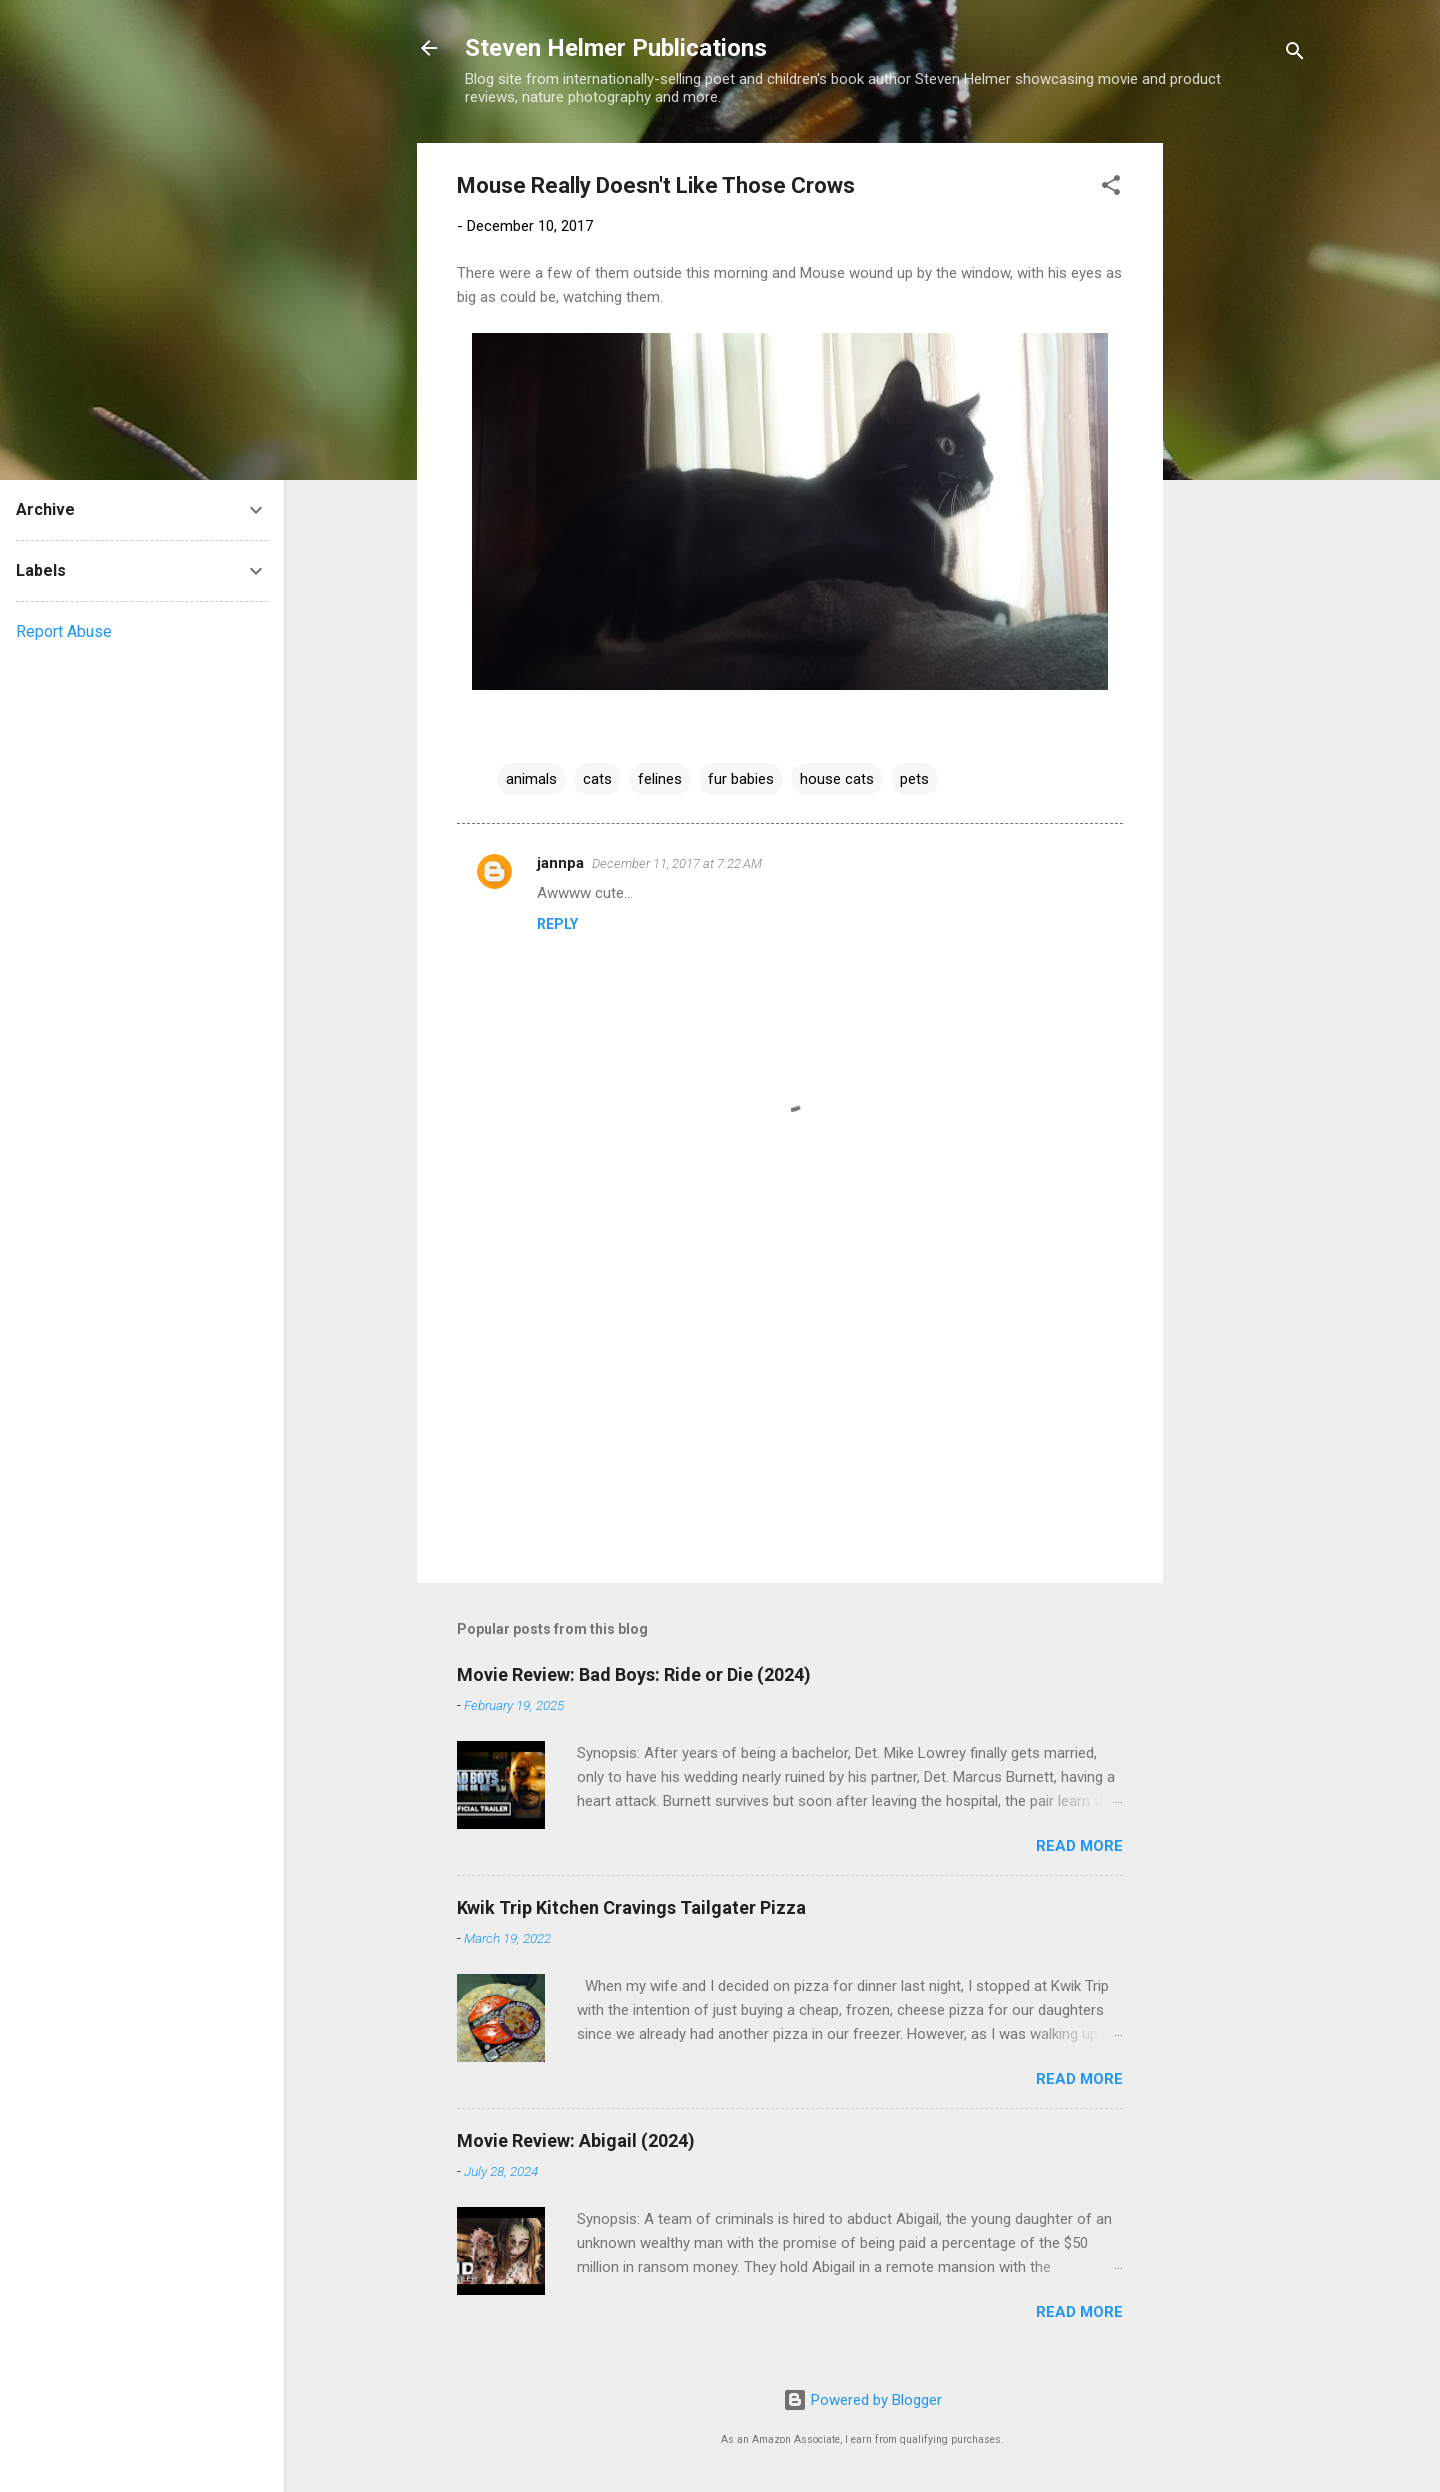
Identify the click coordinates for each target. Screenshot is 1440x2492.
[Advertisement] (1243, 443)
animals (531, 779)
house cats (837, 779)
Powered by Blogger (862, 2400)
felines (660, 779)
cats (597, 779)
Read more (1079, 1846)
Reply (557, 924)
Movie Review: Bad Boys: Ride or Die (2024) (634, 1674)
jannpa (560, 863)
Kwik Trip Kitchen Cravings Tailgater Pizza (631, 1907)
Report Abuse (64, 631)
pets (914, 779)
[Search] (1295, 54)
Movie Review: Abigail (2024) (576, 2140)
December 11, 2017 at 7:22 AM (677, 863)
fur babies (741, 779)
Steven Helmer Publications (616, 48)
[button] (1111, 188)
